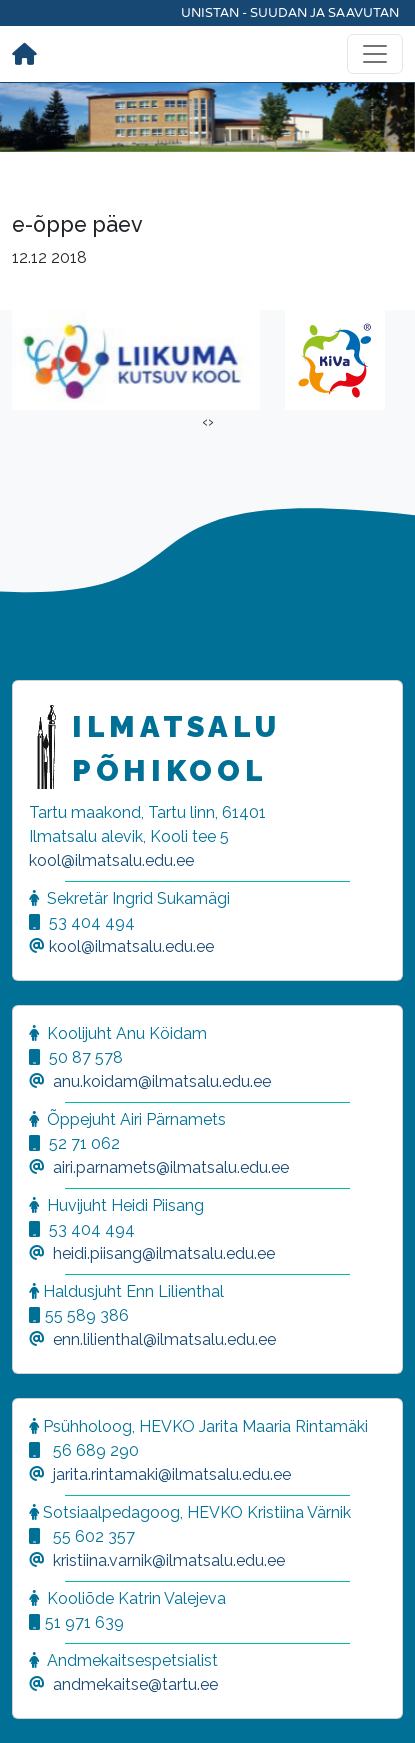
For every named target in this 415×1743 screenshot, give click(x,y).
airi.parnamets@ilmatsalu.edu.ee (171, 1167)
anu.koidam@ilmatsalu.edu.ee (162, 1081)
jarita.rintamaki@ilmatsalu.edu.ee (172, 1474)
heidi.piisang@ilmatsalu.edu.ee (164, 1253)
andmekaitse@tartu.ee (135, 1684)
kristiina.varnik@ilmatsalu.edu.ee (169, 1560)
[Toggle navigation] (375, 54)
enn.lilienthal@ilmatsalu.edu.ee (164, 1339)
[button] (40, 1703)
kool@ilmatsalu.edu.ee (111, 860)
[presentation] (205, 422)
